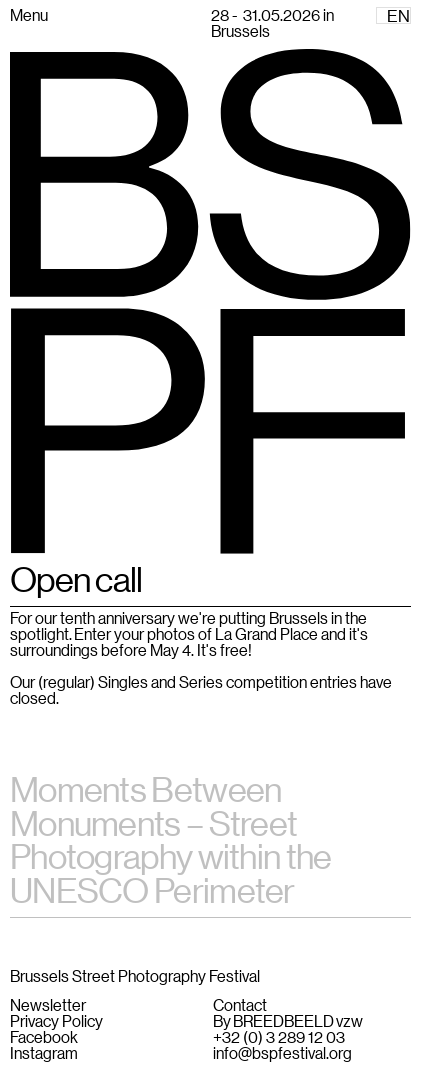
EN (398, 16)
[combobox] (393, 15)
